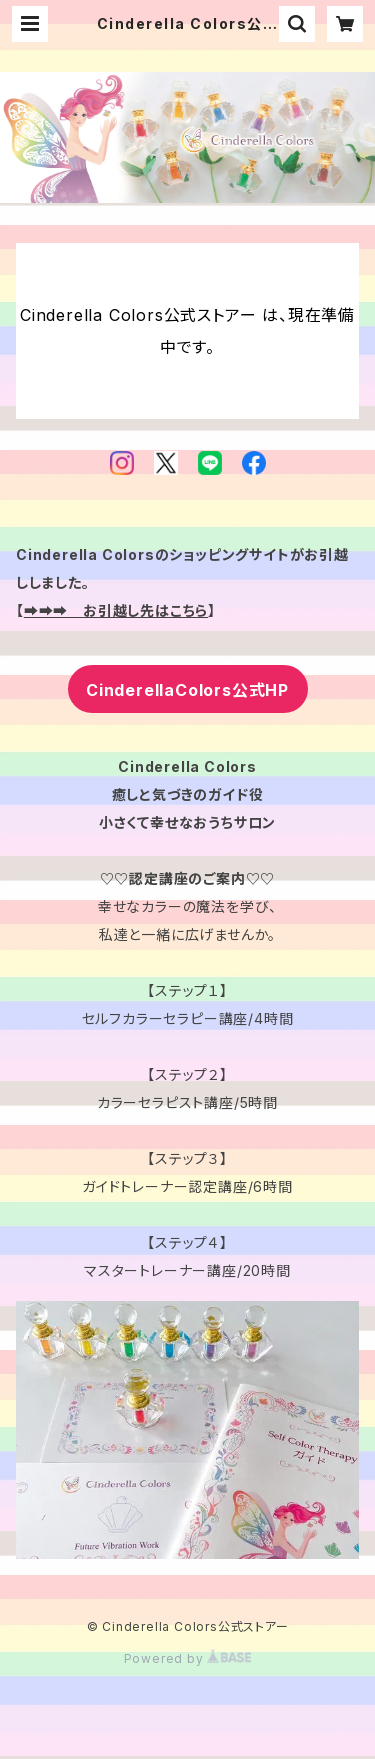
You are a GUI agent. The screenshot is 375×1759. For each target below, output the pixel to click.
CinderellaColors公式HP (187, 690)
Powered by (188, 1658)
